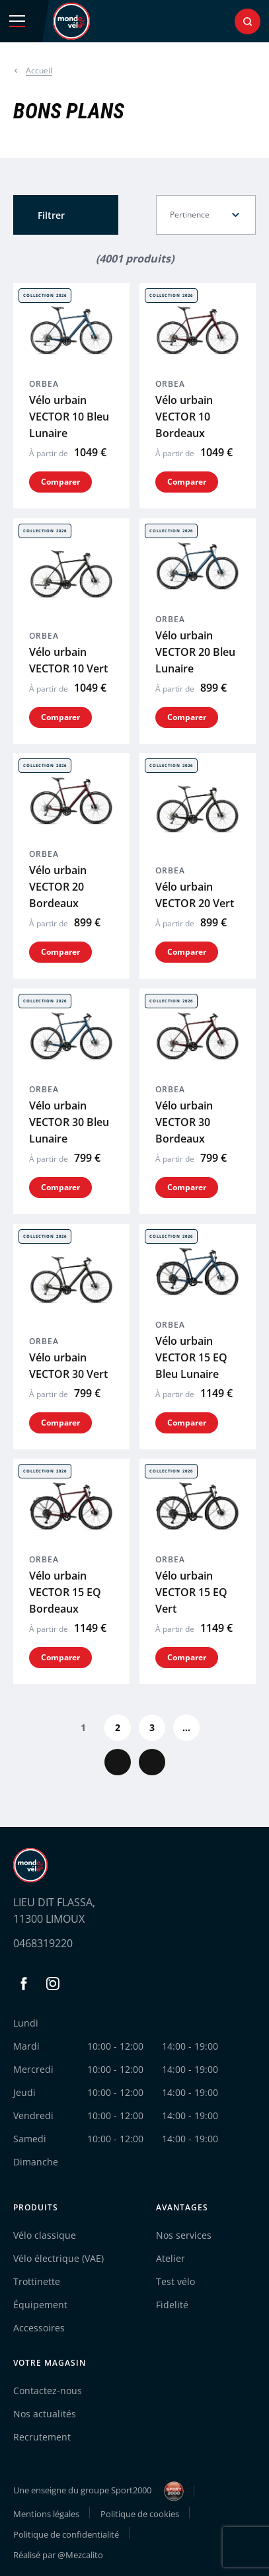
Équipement (40, 2304)
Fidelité (172, 2304)
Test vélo (175, 2281)
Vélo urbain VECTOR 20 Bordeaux (58, 886)
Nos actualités (44, 2413)
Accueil (39, 70)
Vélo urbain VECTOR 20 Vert (194, 894)
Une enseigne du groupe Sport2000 (98, 2491)
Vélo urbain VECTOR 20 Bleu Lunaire (195, 651)
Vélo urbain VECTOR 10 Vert (68, 659)
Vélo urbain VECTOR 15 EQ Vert (191, 1592)
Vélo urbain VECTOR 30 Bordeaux (184, 1122)
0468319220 (43, 1943)
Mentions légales (46, 2514)
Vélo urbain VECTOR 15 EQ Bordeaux (65, 1592)
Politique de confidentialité (66, 2534)
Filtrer (51, 215)
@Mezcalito (80, 2555)
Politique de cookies (139, 2514)
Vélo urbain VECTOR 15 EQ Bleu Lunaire (191, 1357)
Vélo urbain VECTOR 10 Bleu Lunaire (69, 416)
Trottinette (36, 2281)
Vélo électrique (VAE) (58, 2258)
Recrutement (42, 2437)
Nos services (183, 2235)
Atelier (170, 2258)
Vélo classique (44, 2235)
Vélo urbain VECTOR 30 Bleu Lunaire (69, 1122)
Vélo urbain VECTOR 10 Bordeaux (184, 416)
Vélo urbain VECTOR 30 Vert (68, 1365)
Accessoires (39, 2327)
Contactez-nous (47, 2390)
